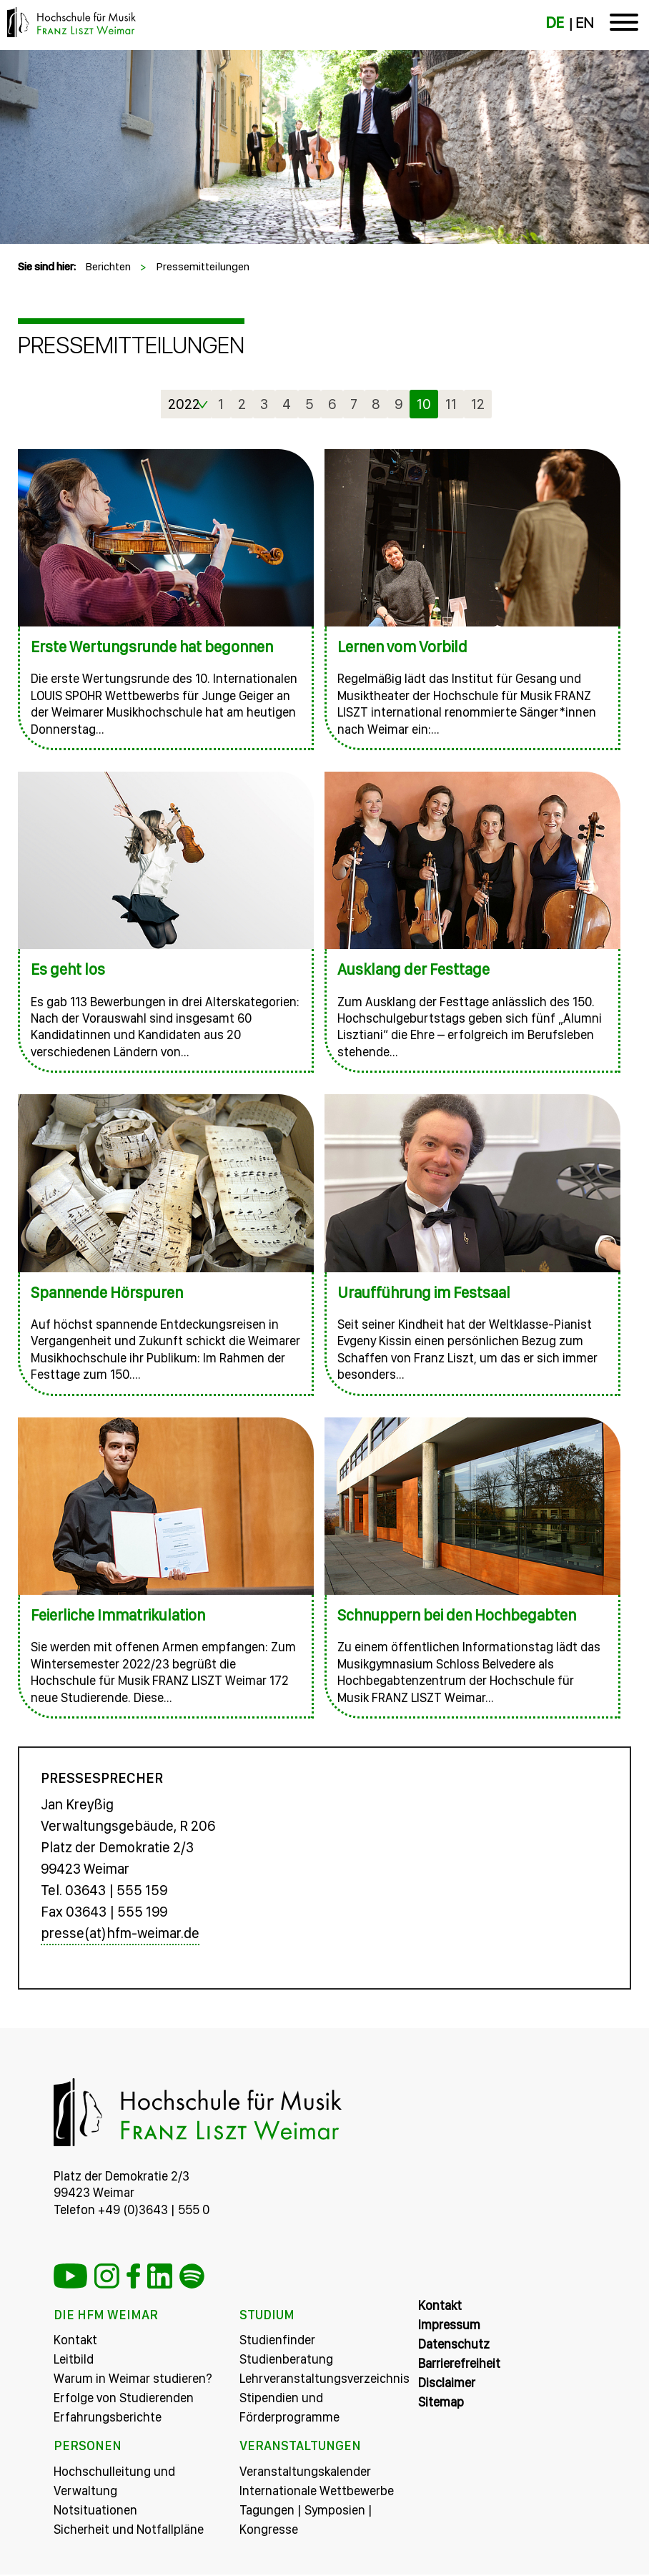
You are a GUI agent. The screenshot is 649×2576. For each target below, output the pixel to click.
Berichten (108, 266)
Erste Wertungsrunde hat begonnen (152, 646)
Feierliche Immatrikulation (118, 1615)
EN (584, 22)
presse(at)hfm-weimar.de (120, 1935)
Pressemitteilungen (202, 266)
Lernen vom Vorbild (402, 646)
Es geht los (68, 969)
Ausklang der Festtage (413, 969)
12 (478, 404)
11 (451, 404)
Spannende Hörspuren (107, 1292)
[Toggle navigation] (624, 25)
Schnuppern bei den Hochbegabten (456, 1615)
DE (555, 22)
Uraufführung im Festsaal (423, 1292)
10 (424, 404)
